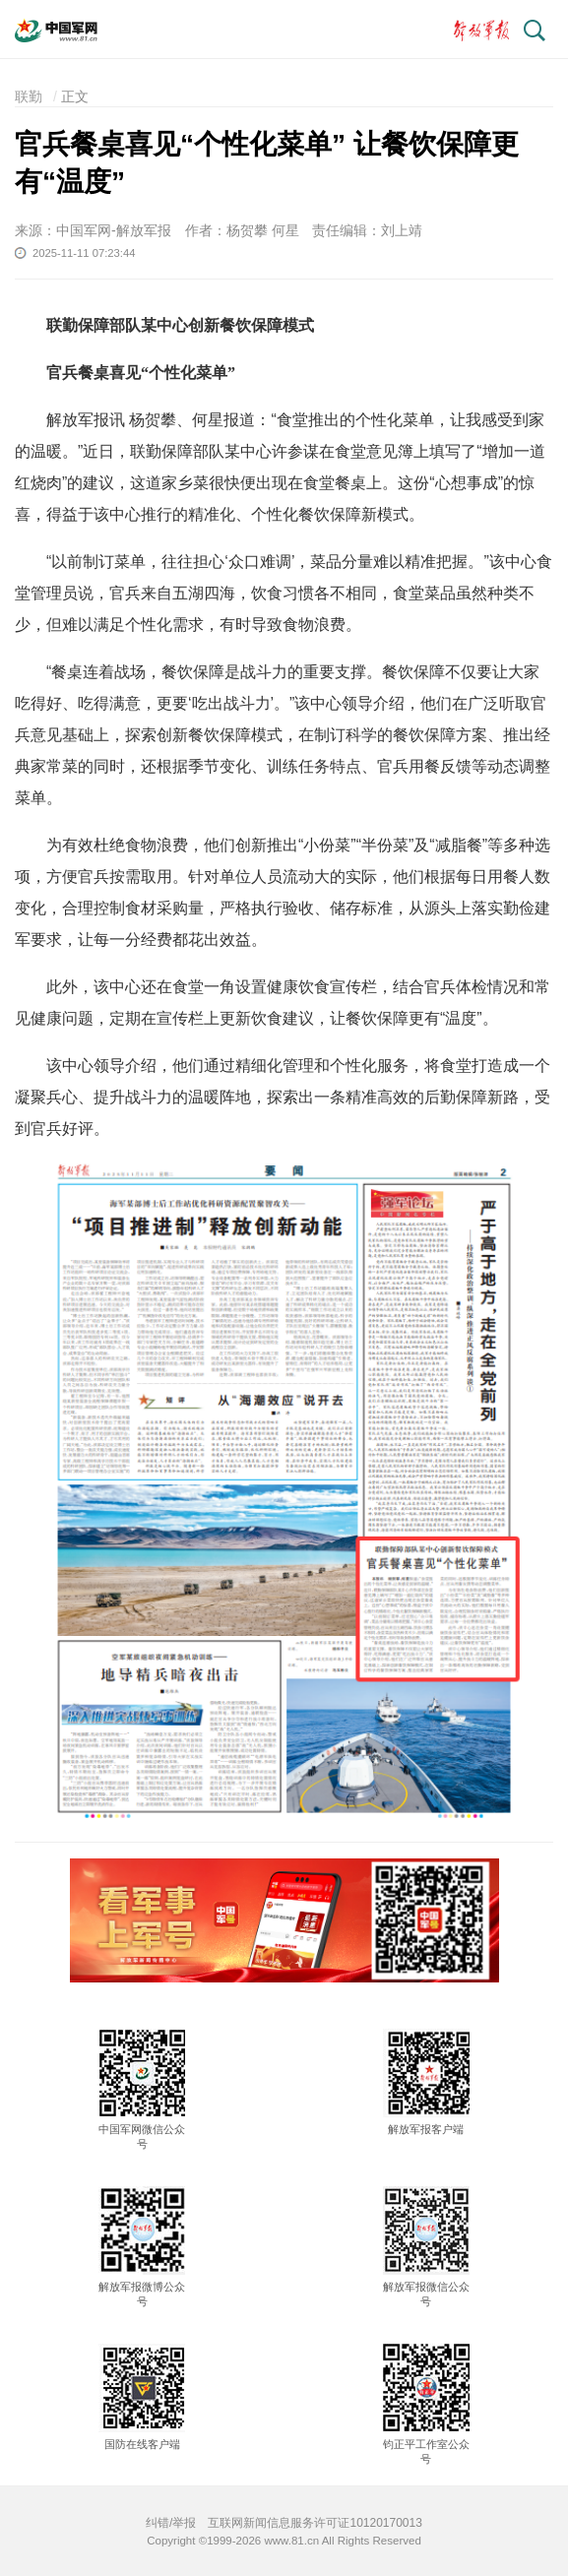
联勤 (28, 96)
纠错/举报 (171, 2523)
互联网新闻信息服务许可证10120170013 (314, 2523)
